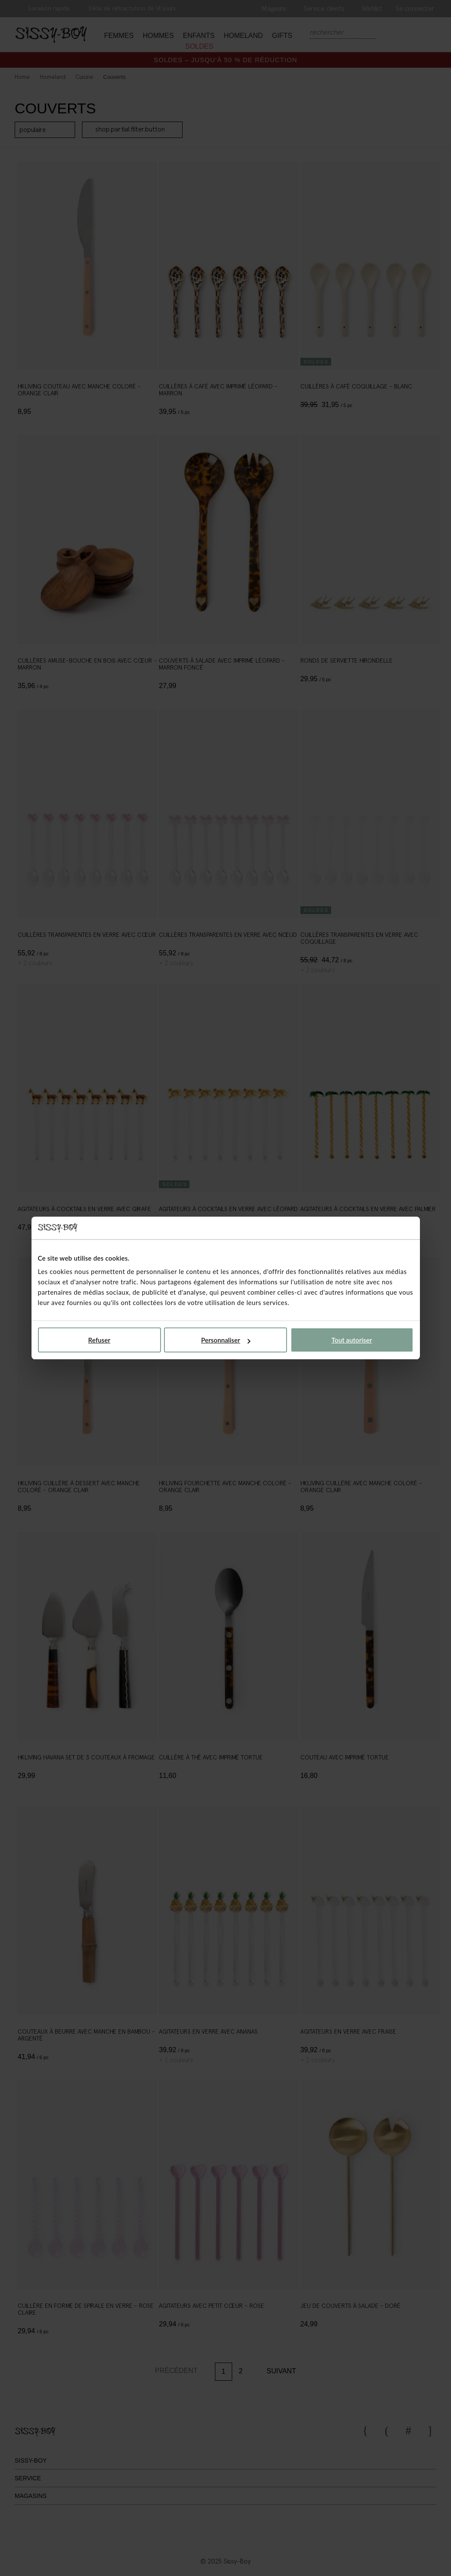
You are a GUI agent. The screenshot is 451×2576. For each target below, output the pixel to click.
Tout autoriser (351, 1340)
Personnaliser (225, 1340)
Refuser (99, 1340)
